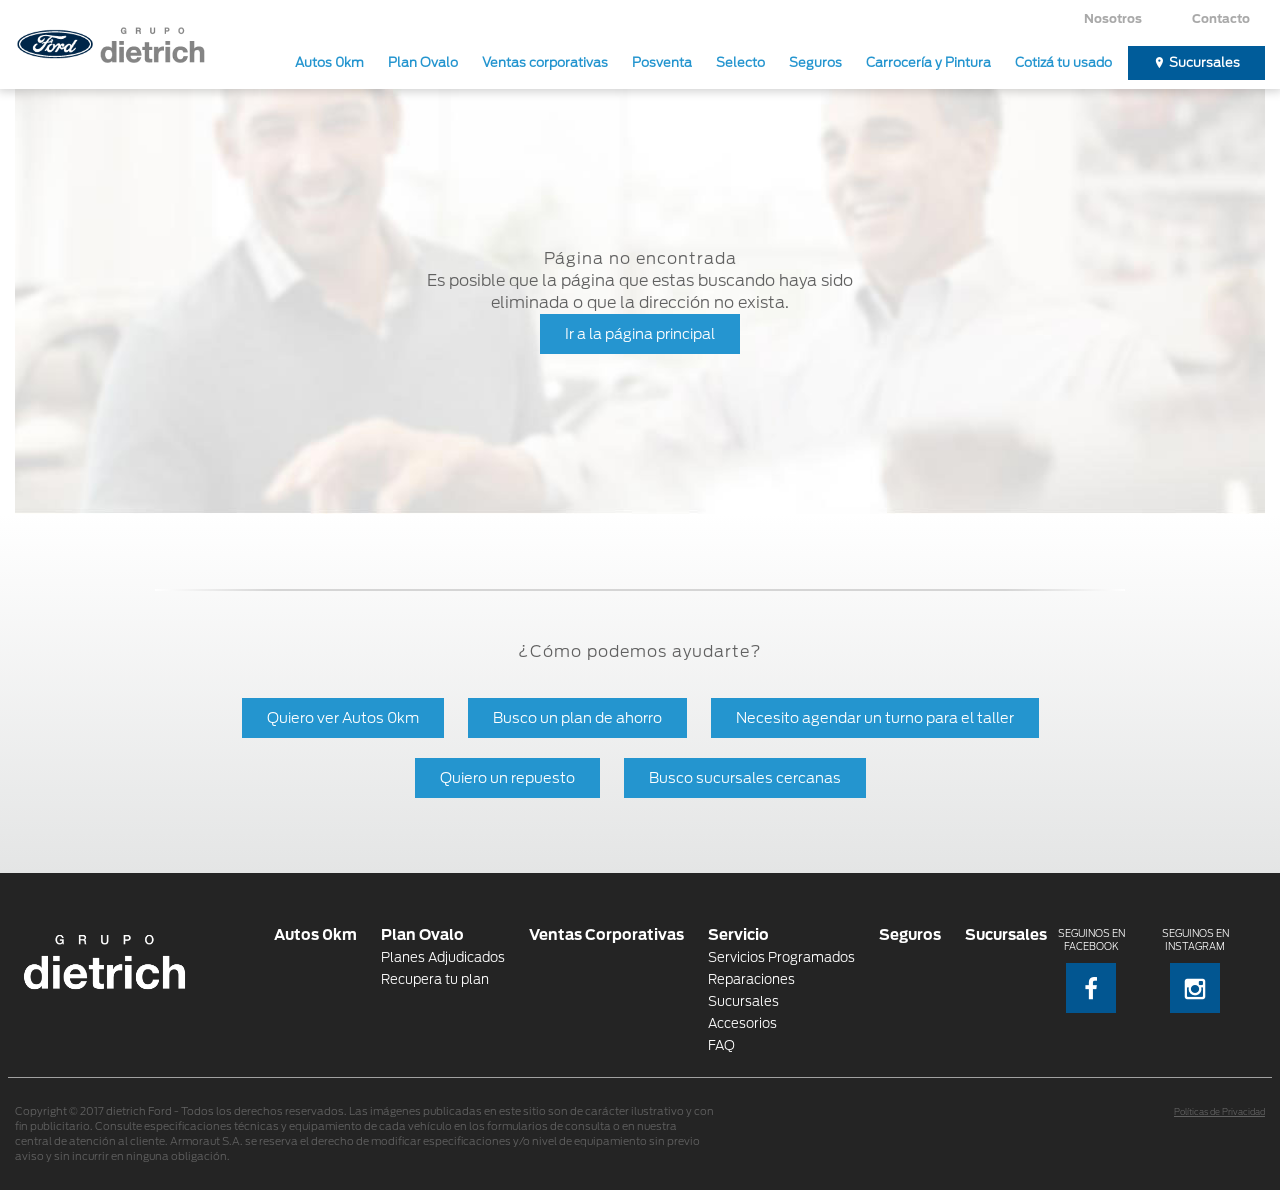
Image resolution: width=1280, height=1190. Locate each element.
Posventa (662, 62)
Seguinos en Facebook (1091, 970)
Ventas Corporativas (606, 934)
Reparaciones (751, 979)
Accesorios (742, 1023)
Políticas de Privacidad (1219, 1112)
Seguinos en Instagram (1195, 970)
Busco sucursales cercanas (745, 777)
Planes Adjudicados (443, 957)
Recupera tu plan (435, 979)
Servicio (738, 934)
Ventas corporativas (545, 62)
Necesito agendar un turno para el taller (875, 717)
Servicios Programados (781, 957)
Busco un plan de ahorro (577, 717)
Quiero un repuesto (507, 777)
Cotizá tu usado (1063, 62)
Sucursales (1204, 62)
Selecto (740, 62)
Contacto (1221, 18)
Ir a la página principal (640, 333)
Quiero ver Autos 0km (343, 717)
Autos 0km (329, 62)
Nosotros (1113, 18)
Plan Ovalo (423, 62)
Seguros (815, 62)
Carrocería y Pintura (928, 62)
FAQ (721, 1045)
